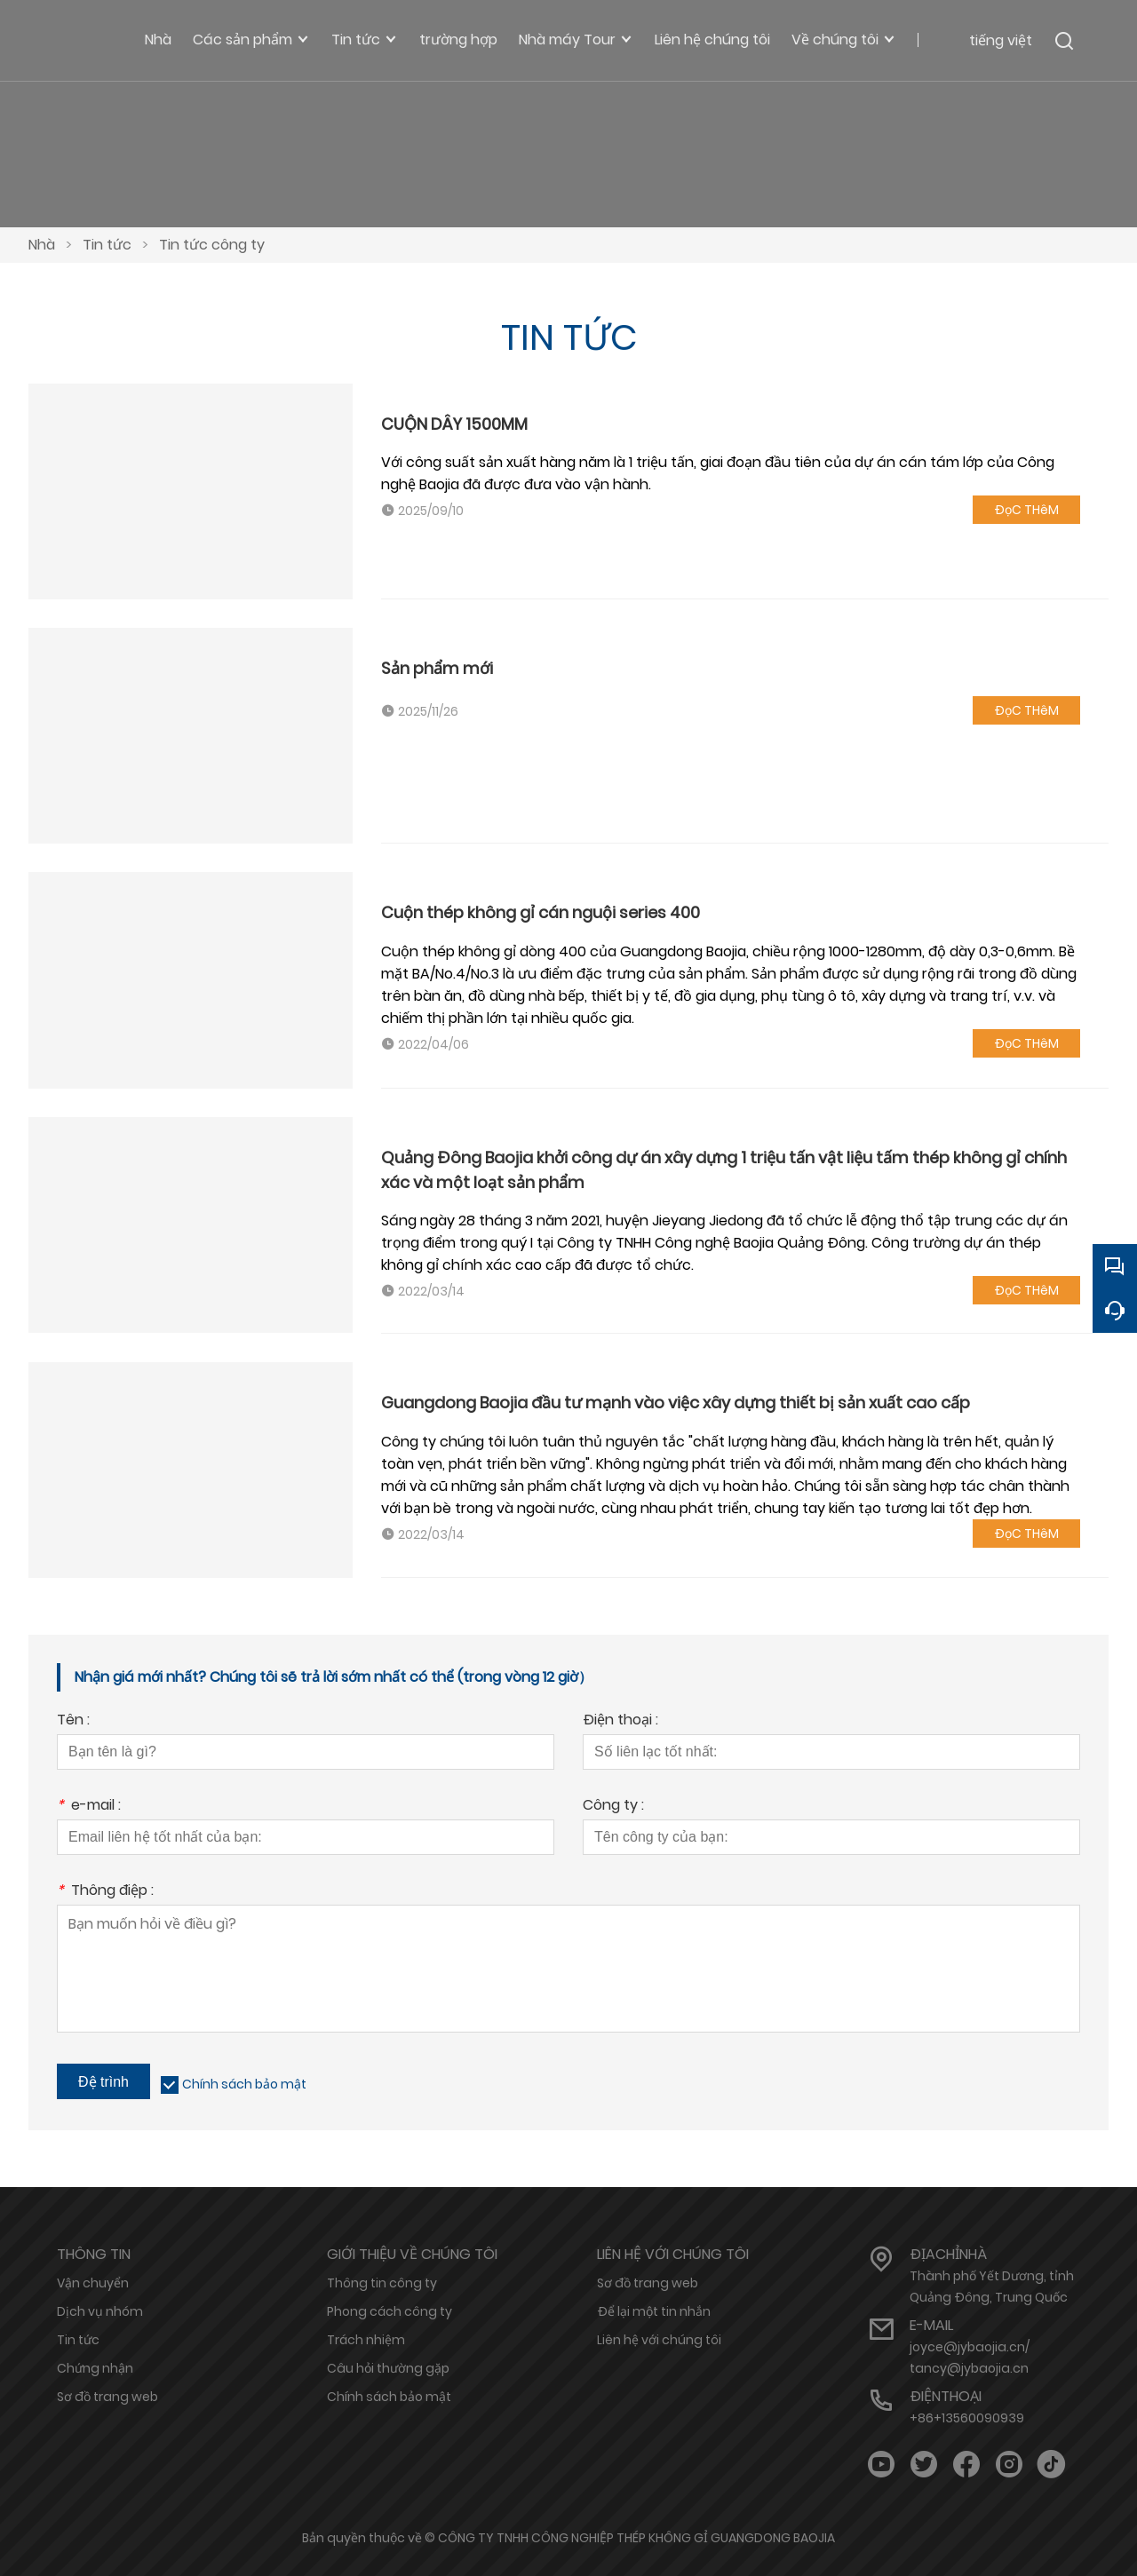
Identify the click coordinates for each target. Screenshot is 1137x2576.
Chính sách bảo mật (244, 2084)
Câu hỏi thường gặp (388, 2368)
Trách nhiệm (366, 2340)
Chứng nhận (95, 2368)
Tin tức (107, 244)
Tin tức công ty (212, 244)
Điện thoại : (620, 1721)
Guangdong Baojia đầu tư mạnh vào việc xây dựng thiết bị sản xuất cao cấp (675, 1402)
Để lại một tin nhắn (654, 2311)
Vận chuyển (93, 2283)
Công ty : (613, 1806)
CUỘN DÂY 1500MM (454, 424)
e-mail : (89, 1806)
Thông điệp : (105, 1891)
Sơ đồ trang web (107, 2397)
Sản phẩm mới (437, 668)
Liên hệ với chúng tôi (659, 2340)
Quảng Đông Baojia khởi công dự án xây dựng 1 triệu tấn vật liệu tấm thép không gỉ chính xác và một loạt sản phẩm (724, 1169)
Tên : (73, 1721)
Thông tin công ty (382, 2283)
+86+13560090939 (967, 2418)
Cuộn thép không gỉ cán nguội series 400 (540, 912)
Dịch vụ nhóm (100, 2311)
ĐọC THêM (1026, 510)
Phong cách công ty (389, 2311)
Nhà (41, 244)
